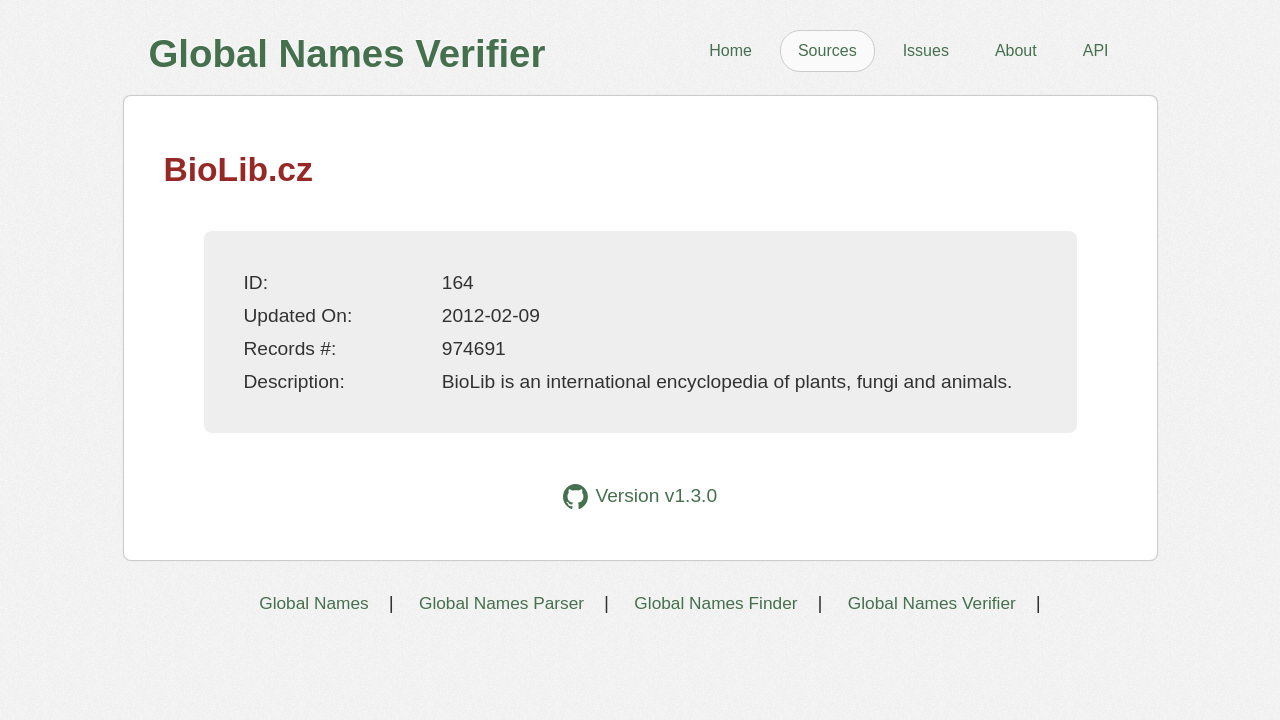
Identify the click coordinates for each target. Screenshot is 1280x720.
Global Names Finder (715, 603)
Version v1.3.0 (640, 496)
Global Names (313, 603)
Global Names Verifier (932, 603)
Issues (926, 50)
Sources (827, 50)
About (1016, 50)
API (1096, 50)
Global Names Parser (501, 603)
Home (730, 50)
